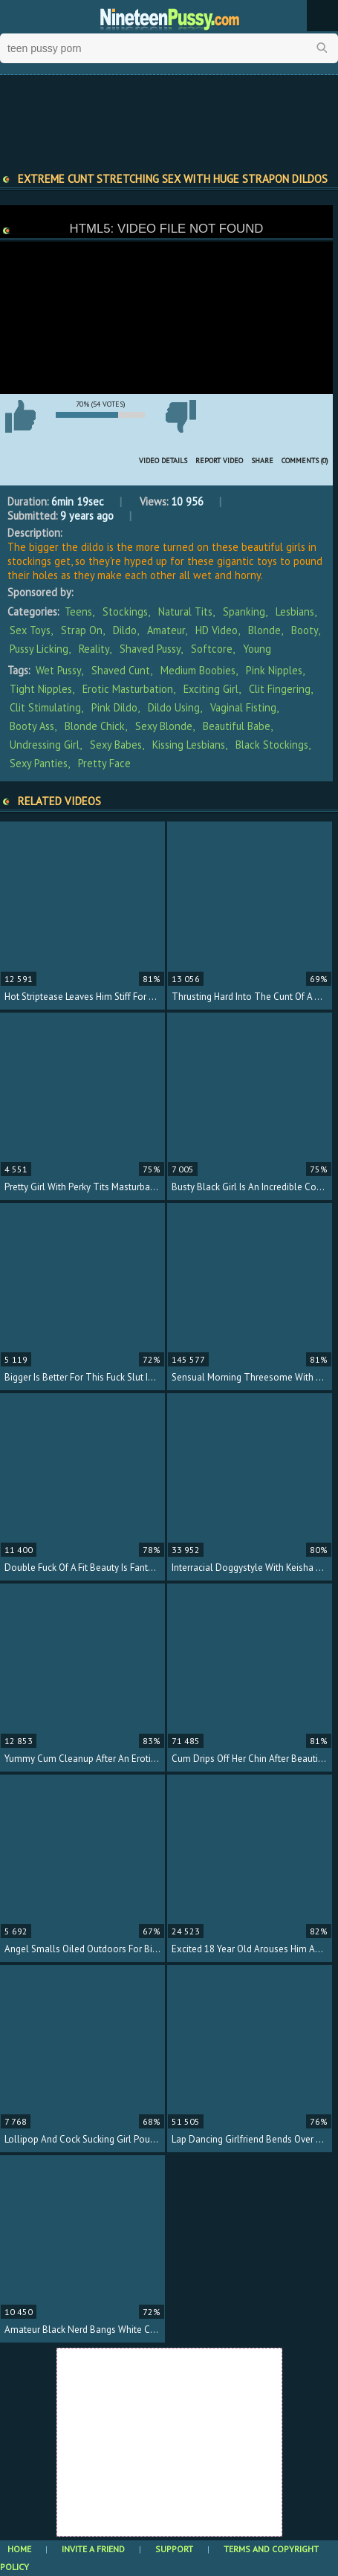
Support (174, 2548)
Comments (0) (305, 460)
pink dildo (114, 707)
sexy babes (116, 744)
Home (19, 2548)
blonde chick (95, 726)
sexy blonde (163, 726)
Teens (78, 611)
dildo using (174, 707)
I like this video (20, 416)
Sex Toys (30, 630)
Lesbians (295, 611)
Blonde (264, 630)
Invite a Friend (93, 2548)
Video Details (163, 460)
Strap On (82, 630)
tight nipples (41, 689)
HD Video (216, 630)
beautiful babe (236, 726)
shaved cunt (120, 670)
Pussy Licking (39, 649)
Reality (94, 649)
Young (257, 649)
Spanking (244, 611)
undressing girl (44, 744)
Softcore (212, 649)
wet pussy (58, 670)
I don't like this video (180, 416)
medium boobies (197, 670)
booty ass (32, 726)
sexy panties (39, 763)
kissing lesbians (188, 744)
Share (262, 460)
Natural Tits (185, 611)
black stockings (271, 744)
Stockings (125, 611)
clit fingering (280, 689)
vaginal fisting (243, 707)
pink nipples (274, 670)
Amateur (166, 630)
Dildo (125, 630)
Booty (304, 630)
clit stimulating (45, 707)
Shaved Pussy (150, 649)
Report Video (219, 460)
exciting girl (210, 689)
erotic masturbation (127, 689)
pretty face (104, 763)
